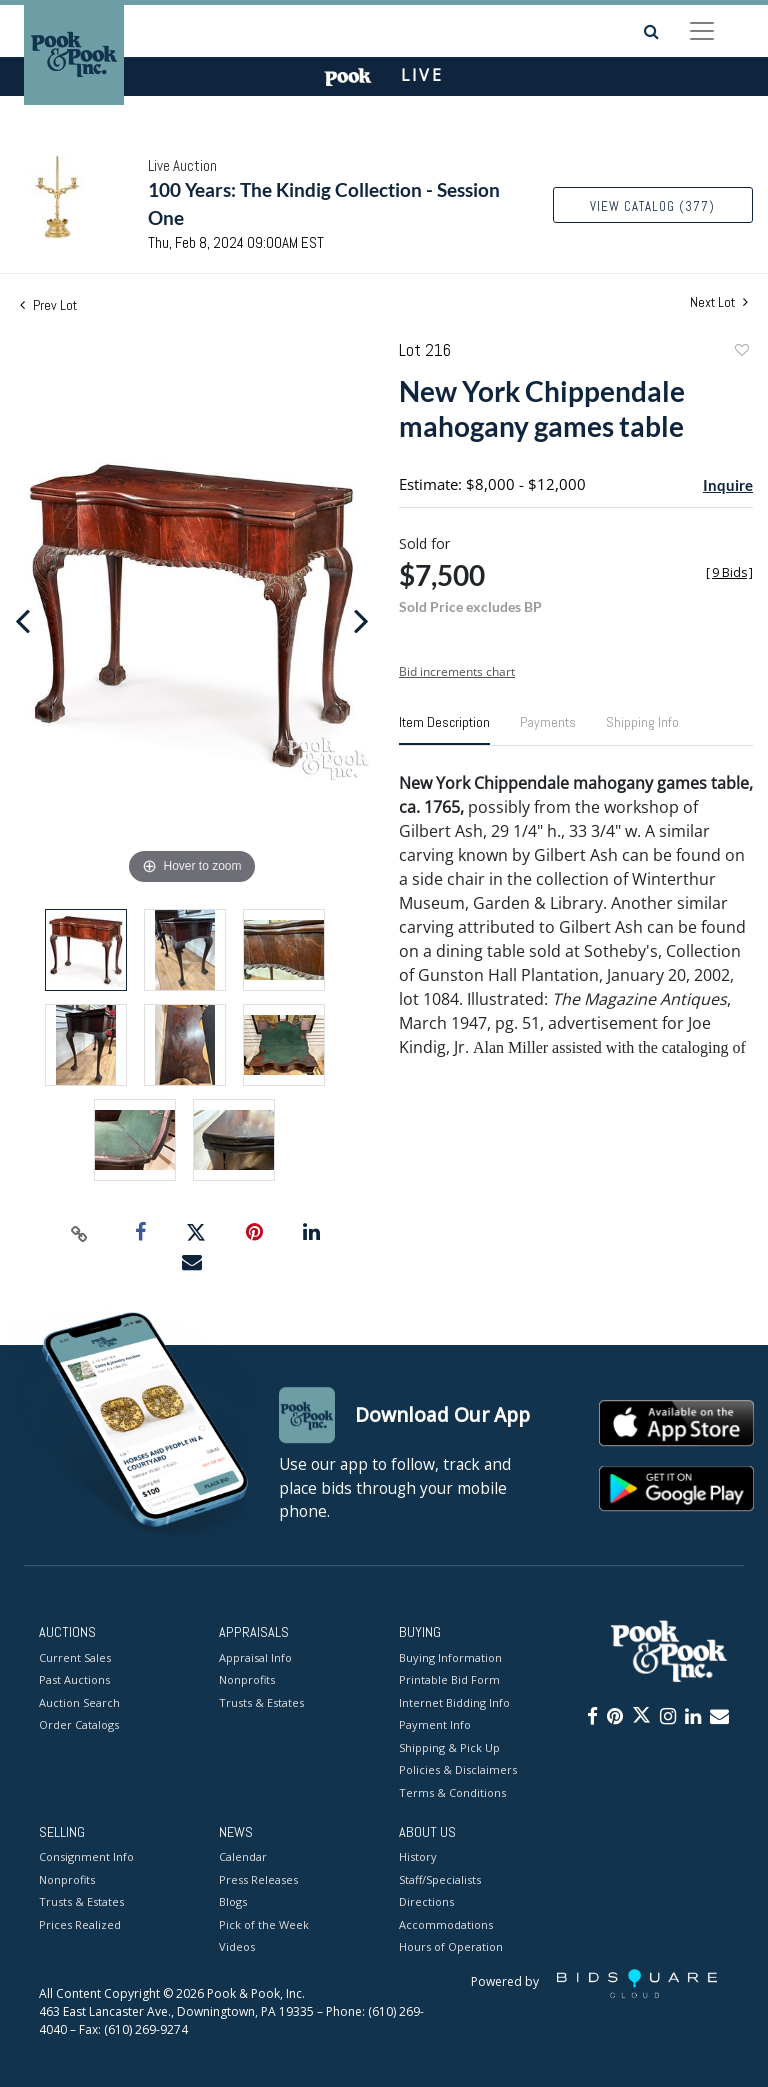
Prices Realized (80, 1924)
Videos (237, 1947)
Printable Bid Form (449, 1679)
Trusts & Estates (261, 1702)
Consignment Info (86, 1857)
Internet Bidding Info (454, 1702)
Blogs (233, 1902)
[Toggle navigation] (702, 31)
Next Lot (719, 302)
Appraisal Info (255, 1657)
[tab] (444, 730)
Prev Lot (48, 305)
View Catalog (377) (652, 206)
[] (729, 572)
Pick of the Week (264, 1924)
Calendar (243, 1857)
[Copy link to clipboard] (80, 1233)
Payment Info (435, 1724)
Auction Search (79, 1702)
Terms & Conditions (452, 1792)
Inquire (728, 485)
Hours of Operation (451, 1947)
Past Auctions (74, 1679)
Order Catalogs (79, 1724)
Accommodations (446, 1924)
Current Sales (75, 1657)
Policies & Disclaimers (458, 1769)
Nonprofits (247, 1679)
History (418, 1857)
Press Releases (258, 1879)
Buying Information (450, 1657)
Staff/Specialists (440, 1879)
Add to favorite (741, 352)
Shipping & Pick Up (449, 1747)
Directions (426, 1902)
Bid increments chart (457, 671)
